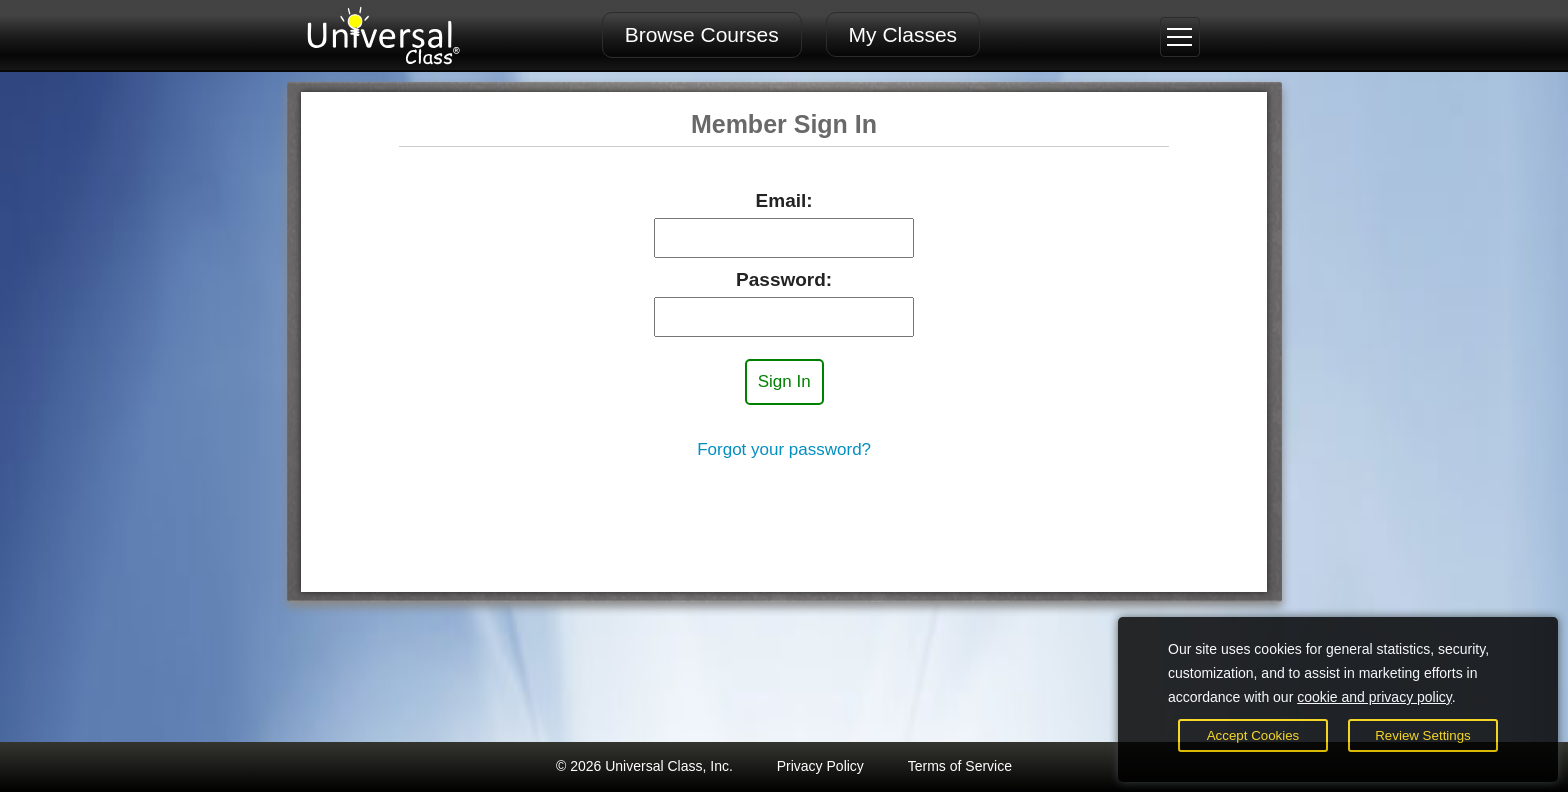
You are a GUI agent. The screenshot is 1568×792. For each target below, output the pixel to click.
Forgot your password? (784, 449)
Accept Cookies (1253, 735)
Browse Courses (702, 34)
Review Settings (1423, 735)
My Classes (903, 34)
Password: (784, 279)
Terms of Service (960, 766)
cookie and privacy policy (1374, 697)
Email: (784, 200)
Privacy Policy (820, 766)
